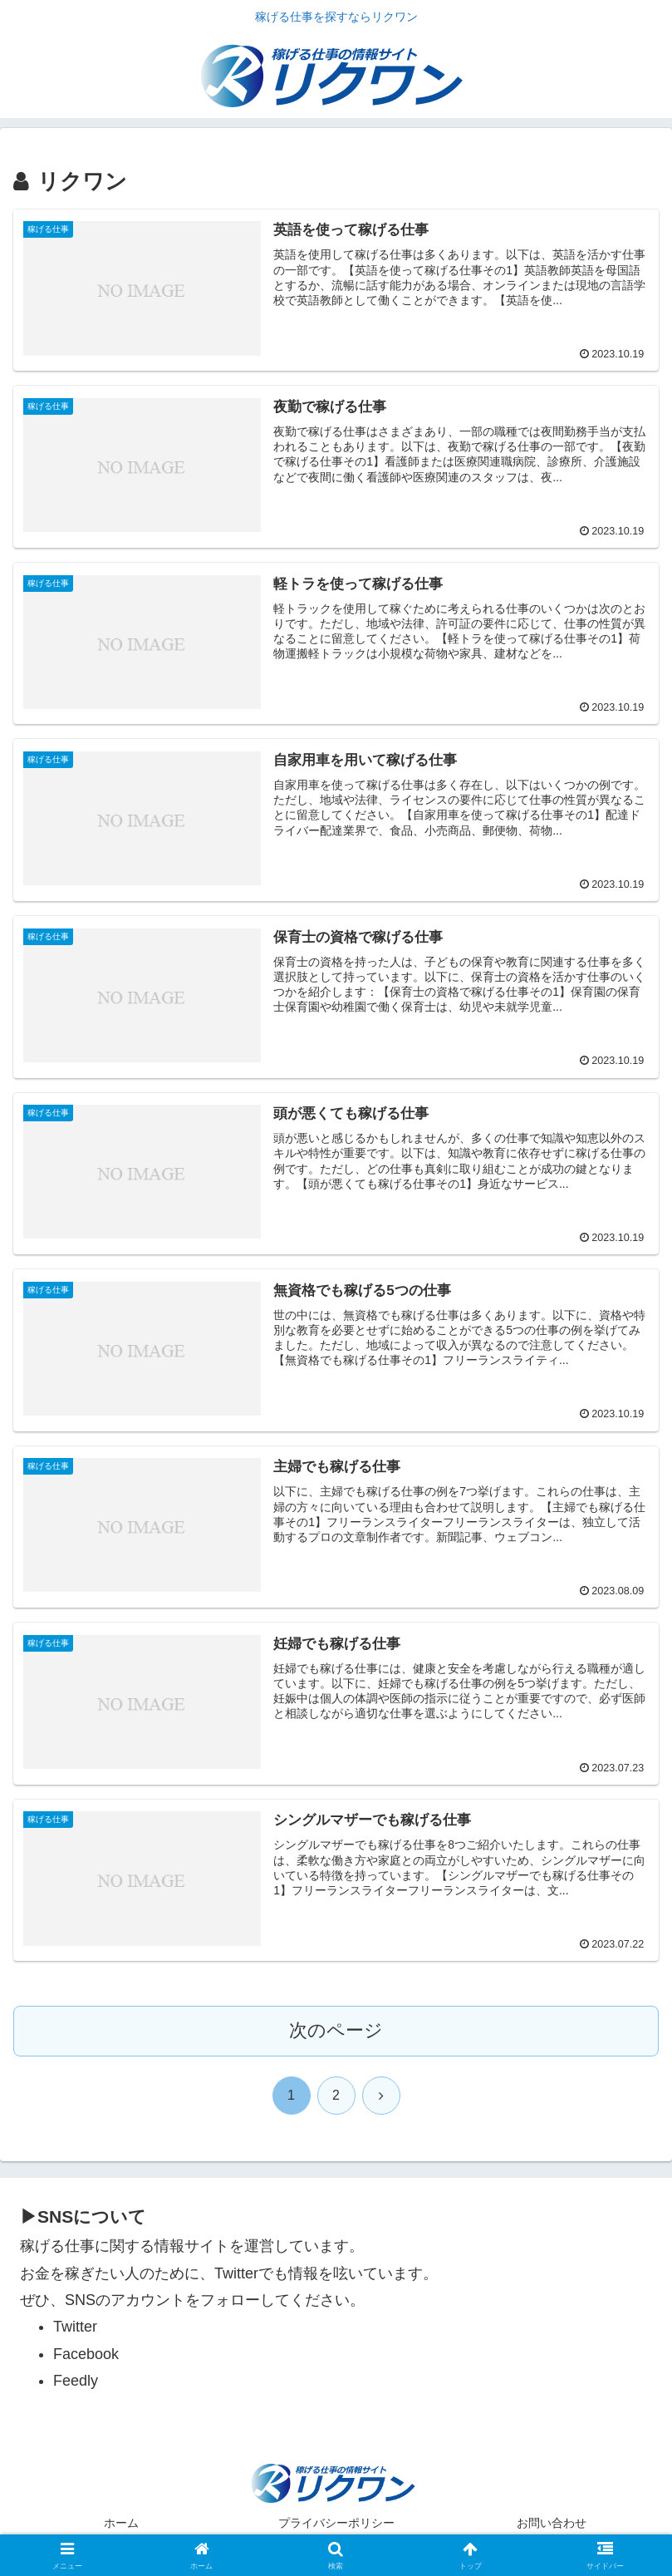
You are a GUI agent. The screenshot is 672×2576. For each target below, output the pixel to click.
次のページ (336, 2030)
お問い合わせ (551, 2522)
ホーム (121, 2522)
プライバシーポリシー (336, 2522)
